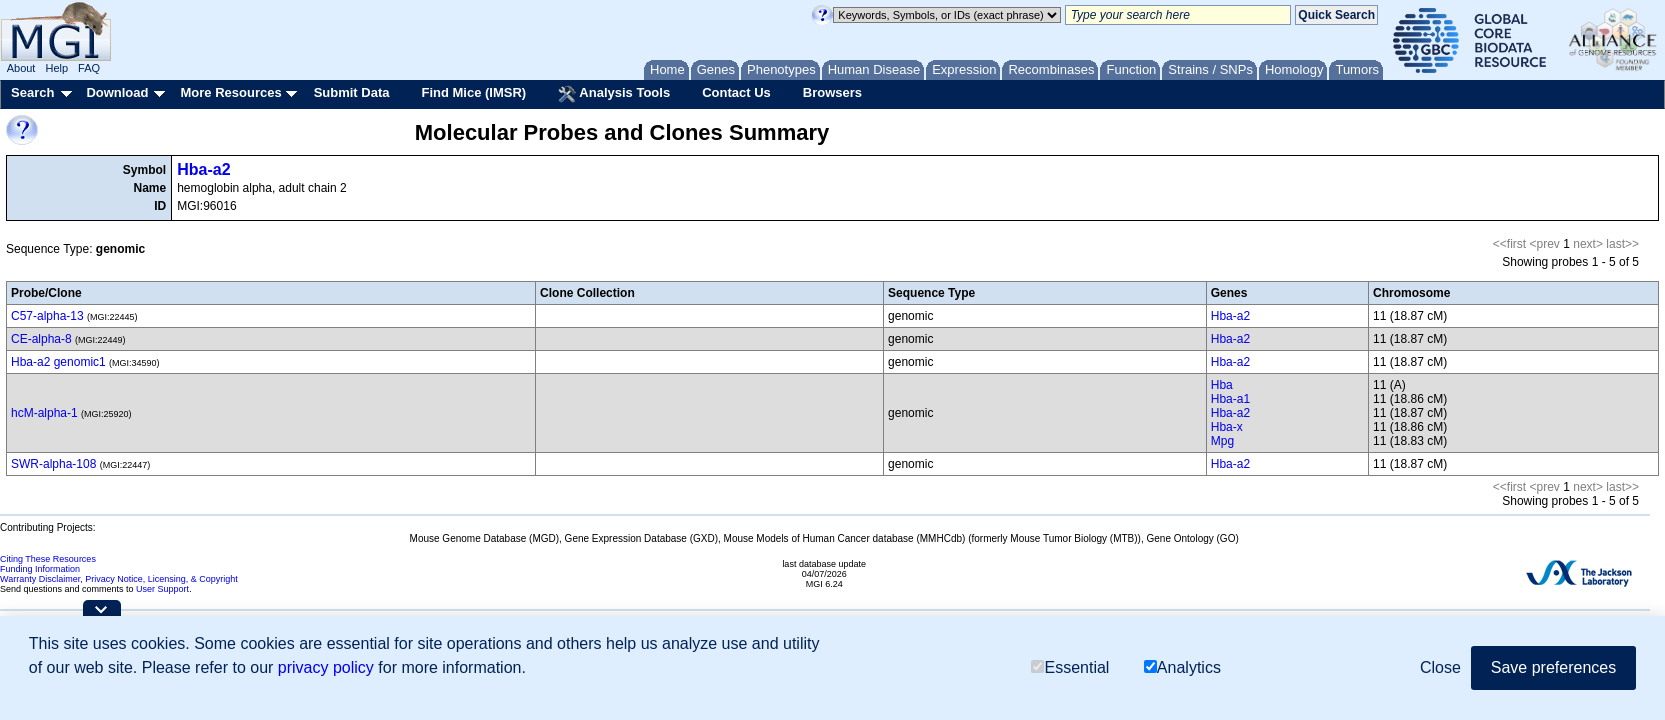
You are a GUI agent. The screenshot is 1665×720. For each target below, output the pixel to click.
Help (56, 68)
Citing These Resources (48, 559)
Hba (1222, 385)
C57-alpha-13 (47, 316)
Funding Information (40, 569)
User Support (162, 589)
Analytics (1182, 667)
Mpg (1222, 441)
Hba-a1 (1230, 399)
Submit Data (352, 92)
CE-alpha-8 (41, 339)
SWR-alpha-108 (53, 464)
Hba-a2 (203, 169)
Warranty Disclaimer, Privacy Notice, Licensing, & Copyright (119, 579)
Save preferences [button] (1553, 667)
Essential (1070, 667)
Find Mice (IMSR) (473, 92)
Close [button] (1440, 667)
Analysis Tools (614, 94)
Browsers (832, 92)
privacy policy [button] (326, 667)
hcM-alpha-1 (44, 413)
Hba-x (1227, 427)
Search (32, 92)
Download (117, 92)
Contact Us (736, 92)
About (21, 68)
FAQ (89, 68)
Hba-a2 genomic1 (58, 362)
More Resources (230, 92)
